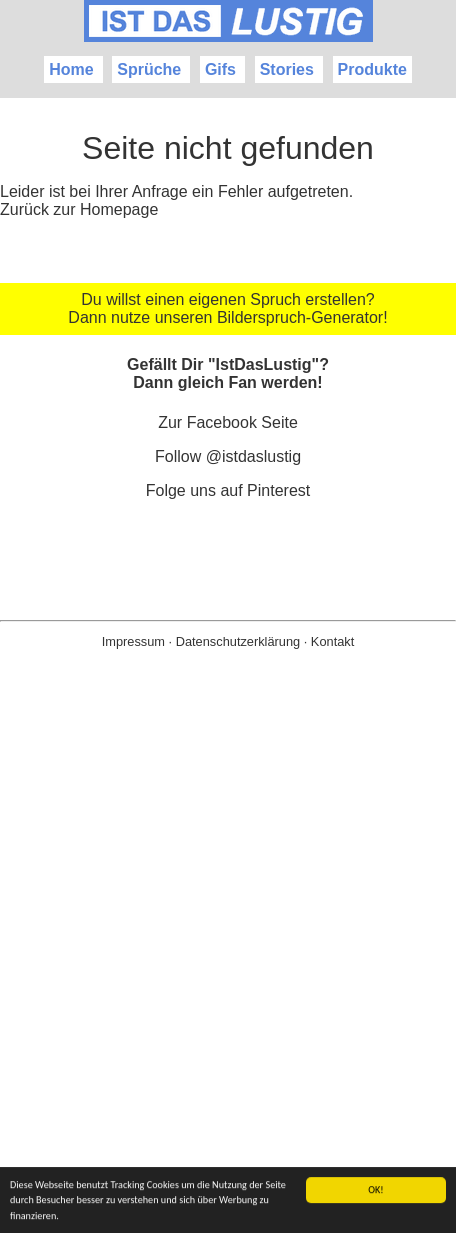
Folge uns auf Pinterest (228, 490)
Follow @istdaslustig (228, 456)
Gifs (220, 69)
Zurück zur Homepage (79, 209)
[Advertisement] (228, 973)
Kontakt (332, 641)
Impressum (133, 641)
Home (71, 69)
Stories (287, 69)
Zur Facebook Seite (228, 422)
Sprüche (149, 69)
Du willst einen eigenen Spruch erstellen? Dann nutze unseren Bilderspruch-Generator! (227, 308)
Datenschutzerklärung (238, 641)
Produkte (372, 69)
